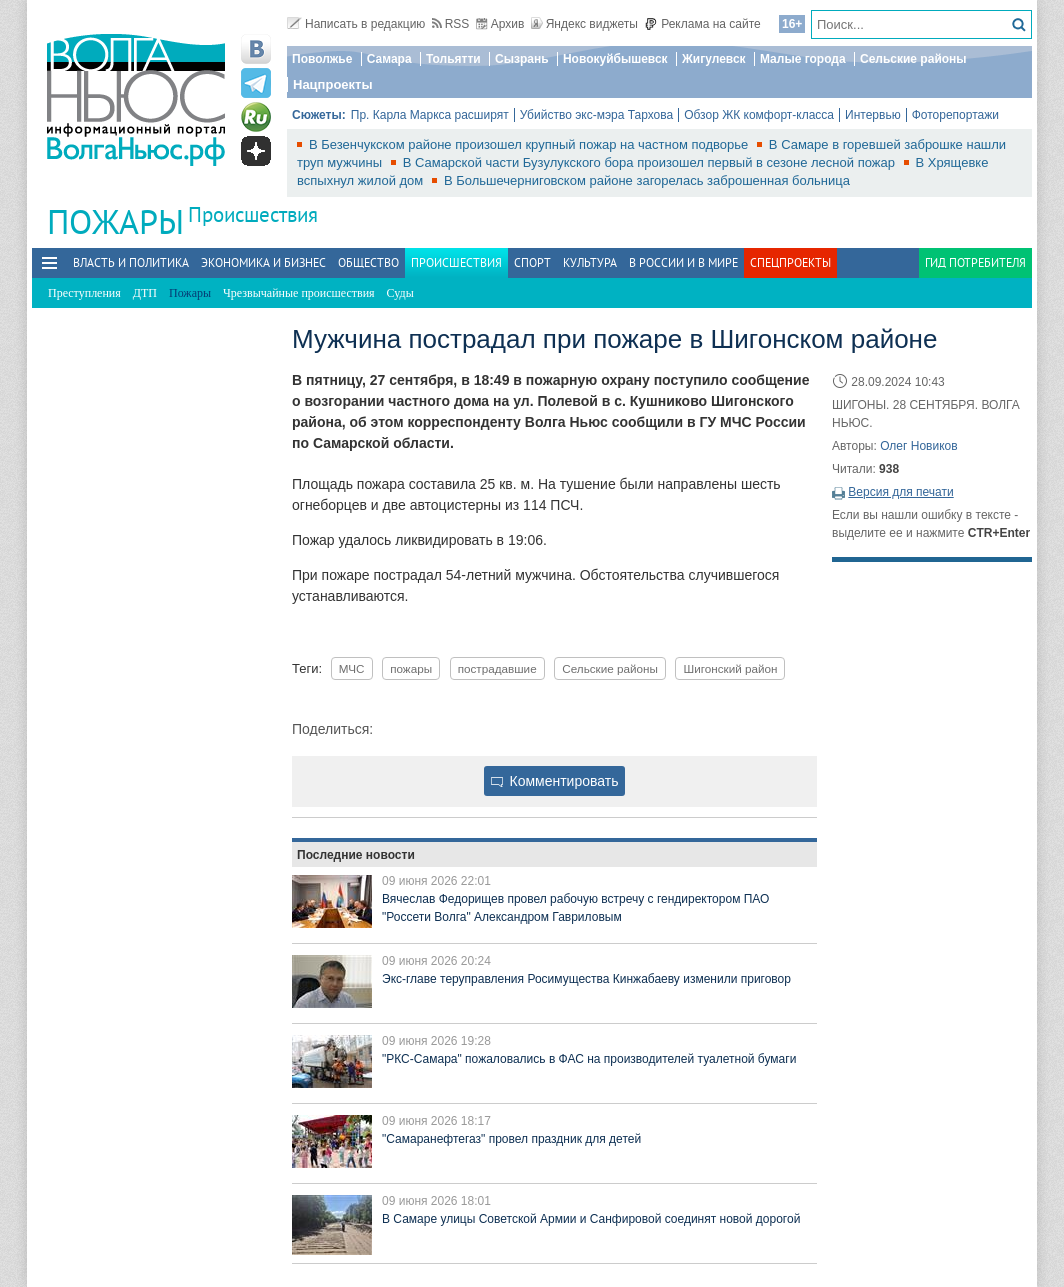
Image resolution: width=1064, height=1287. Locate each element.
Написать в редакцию (356, 24)
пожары (411, 668)
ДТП (145, 293)
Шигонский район (730, 668)
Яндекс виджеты (584, 24)
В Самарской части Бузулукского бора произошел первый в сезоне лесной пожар (651, 162)
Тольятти (453, 59)
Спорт (532, 262)
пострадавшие (497, 668)
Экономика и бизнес (263, 262)
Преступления (84, 293)
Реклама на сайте (702, 24)
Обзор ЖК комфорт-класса (759, 115)
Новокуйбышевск (615, 59)
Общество (368, 262)
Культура (590, 262)
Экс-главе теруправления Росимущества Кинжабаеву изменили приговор (586, 979)
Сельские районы (913, 59)
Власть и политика (131, 262)
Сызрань (522, 59)
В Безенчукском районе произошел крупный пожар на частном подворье (530, 144)
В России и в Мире (683, 262)
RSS (451, 24)
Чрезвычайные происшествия (299, 293)
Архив (500, 24)
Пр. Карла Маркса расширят (430, 115)
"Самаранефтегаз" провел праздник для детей (511, 1139)
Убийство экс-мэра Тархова (596, 115)
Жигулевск (714, 59)
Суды (400, 293)
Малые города (803, 59)
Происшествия (253, 214)
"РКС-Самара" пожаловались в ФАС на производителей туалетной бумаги (589, 1059)
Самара (389, 59)
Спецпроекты (790, 262)
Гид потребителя (975, 262)
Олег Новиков (918, 446)
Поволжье (322, 59)
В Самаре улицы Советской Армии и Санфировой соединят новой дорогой (591, 1219)
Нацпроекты (333, 84)
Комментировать (555, 781)
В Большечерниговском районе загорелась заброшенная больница (647, 180)
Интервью (873, 115)
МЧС (352, 668)
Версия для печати (900, 492)
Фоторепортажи (955, 115)
